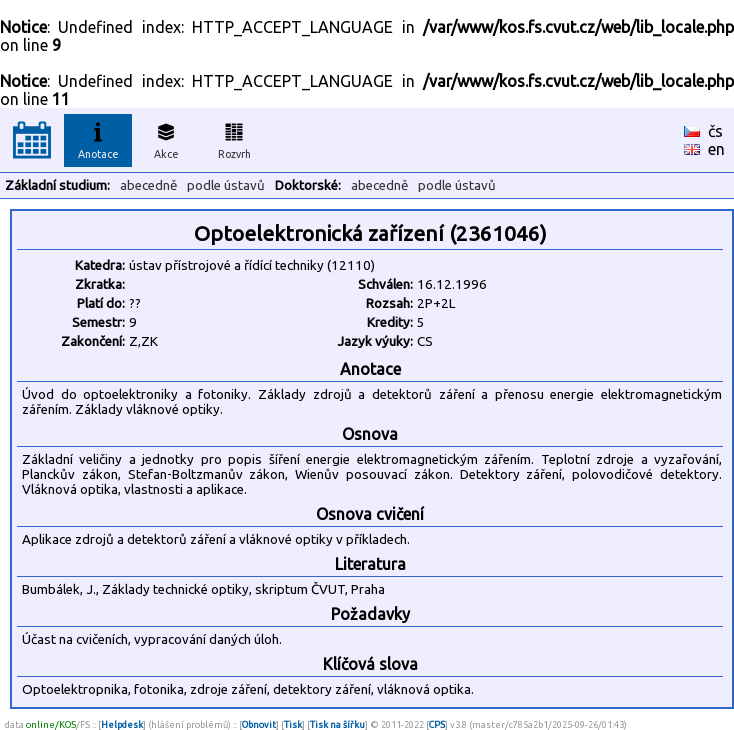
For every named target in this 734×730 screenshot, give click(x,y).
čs (715, 131)
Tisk (293, 724)
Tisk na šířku (337, 724)
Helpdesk (122, 724)
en (716, 149)
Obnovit (259, 724)
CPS (437, 724)
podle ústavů (226, 185)
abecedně (148, 185)
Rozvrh (234, 138)
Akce (166, 138)
